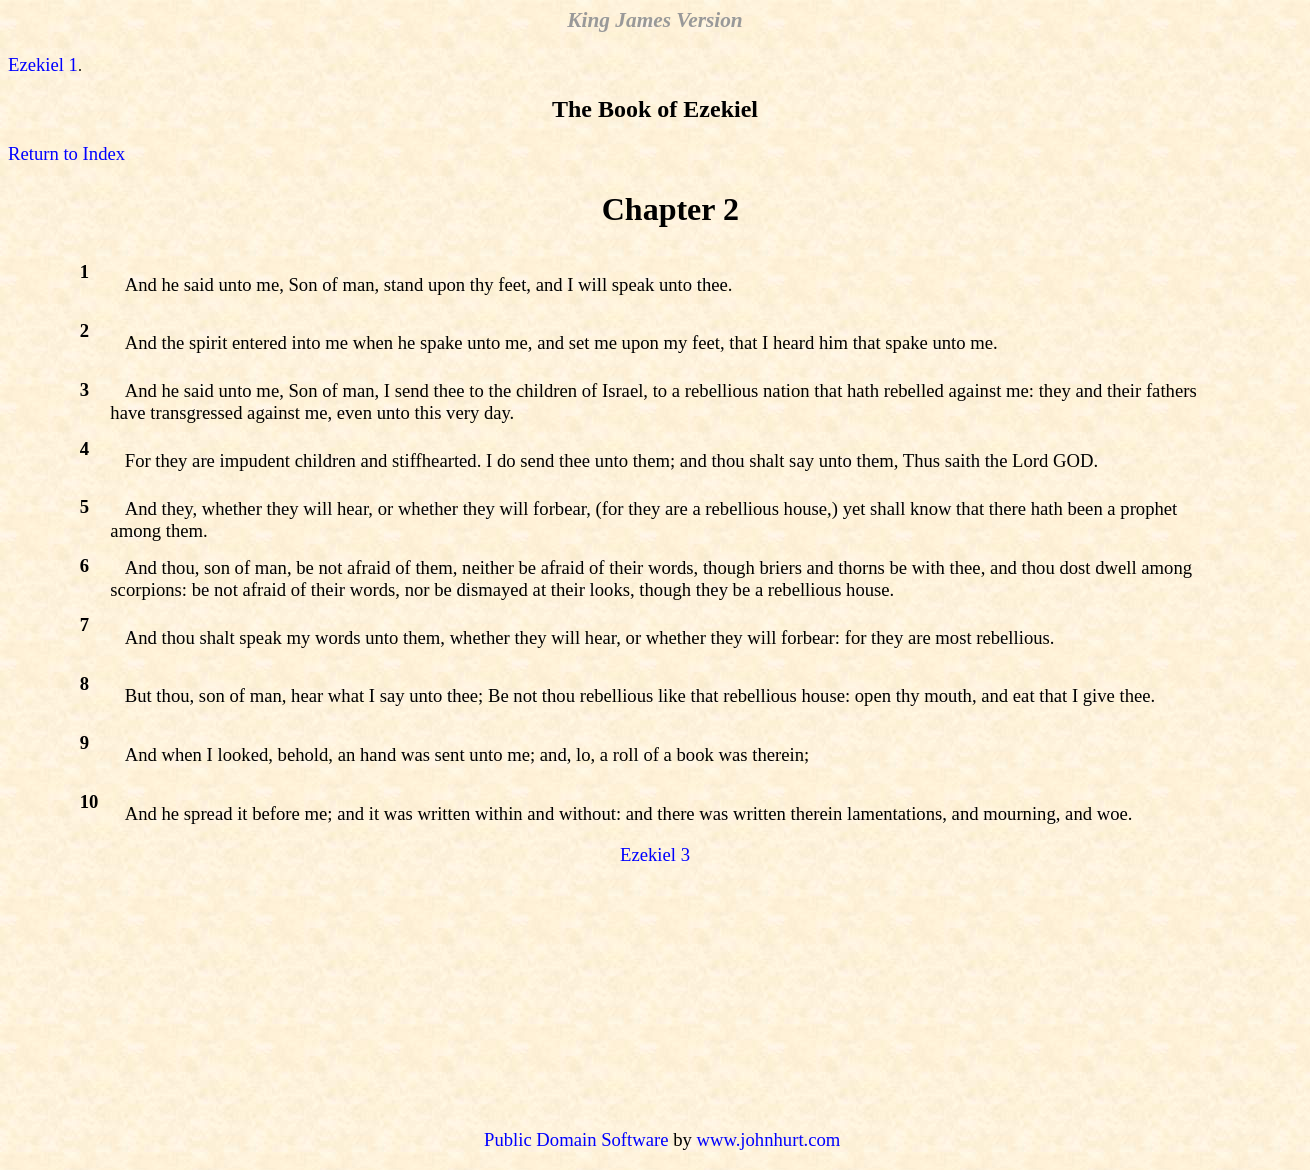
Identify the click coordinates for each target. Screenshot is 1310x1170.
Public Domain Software (576, 1139)
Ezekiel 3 (655, 854)
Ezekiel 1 (43, 64)
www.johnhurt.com (768, 1139)
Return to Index (66, 153)
